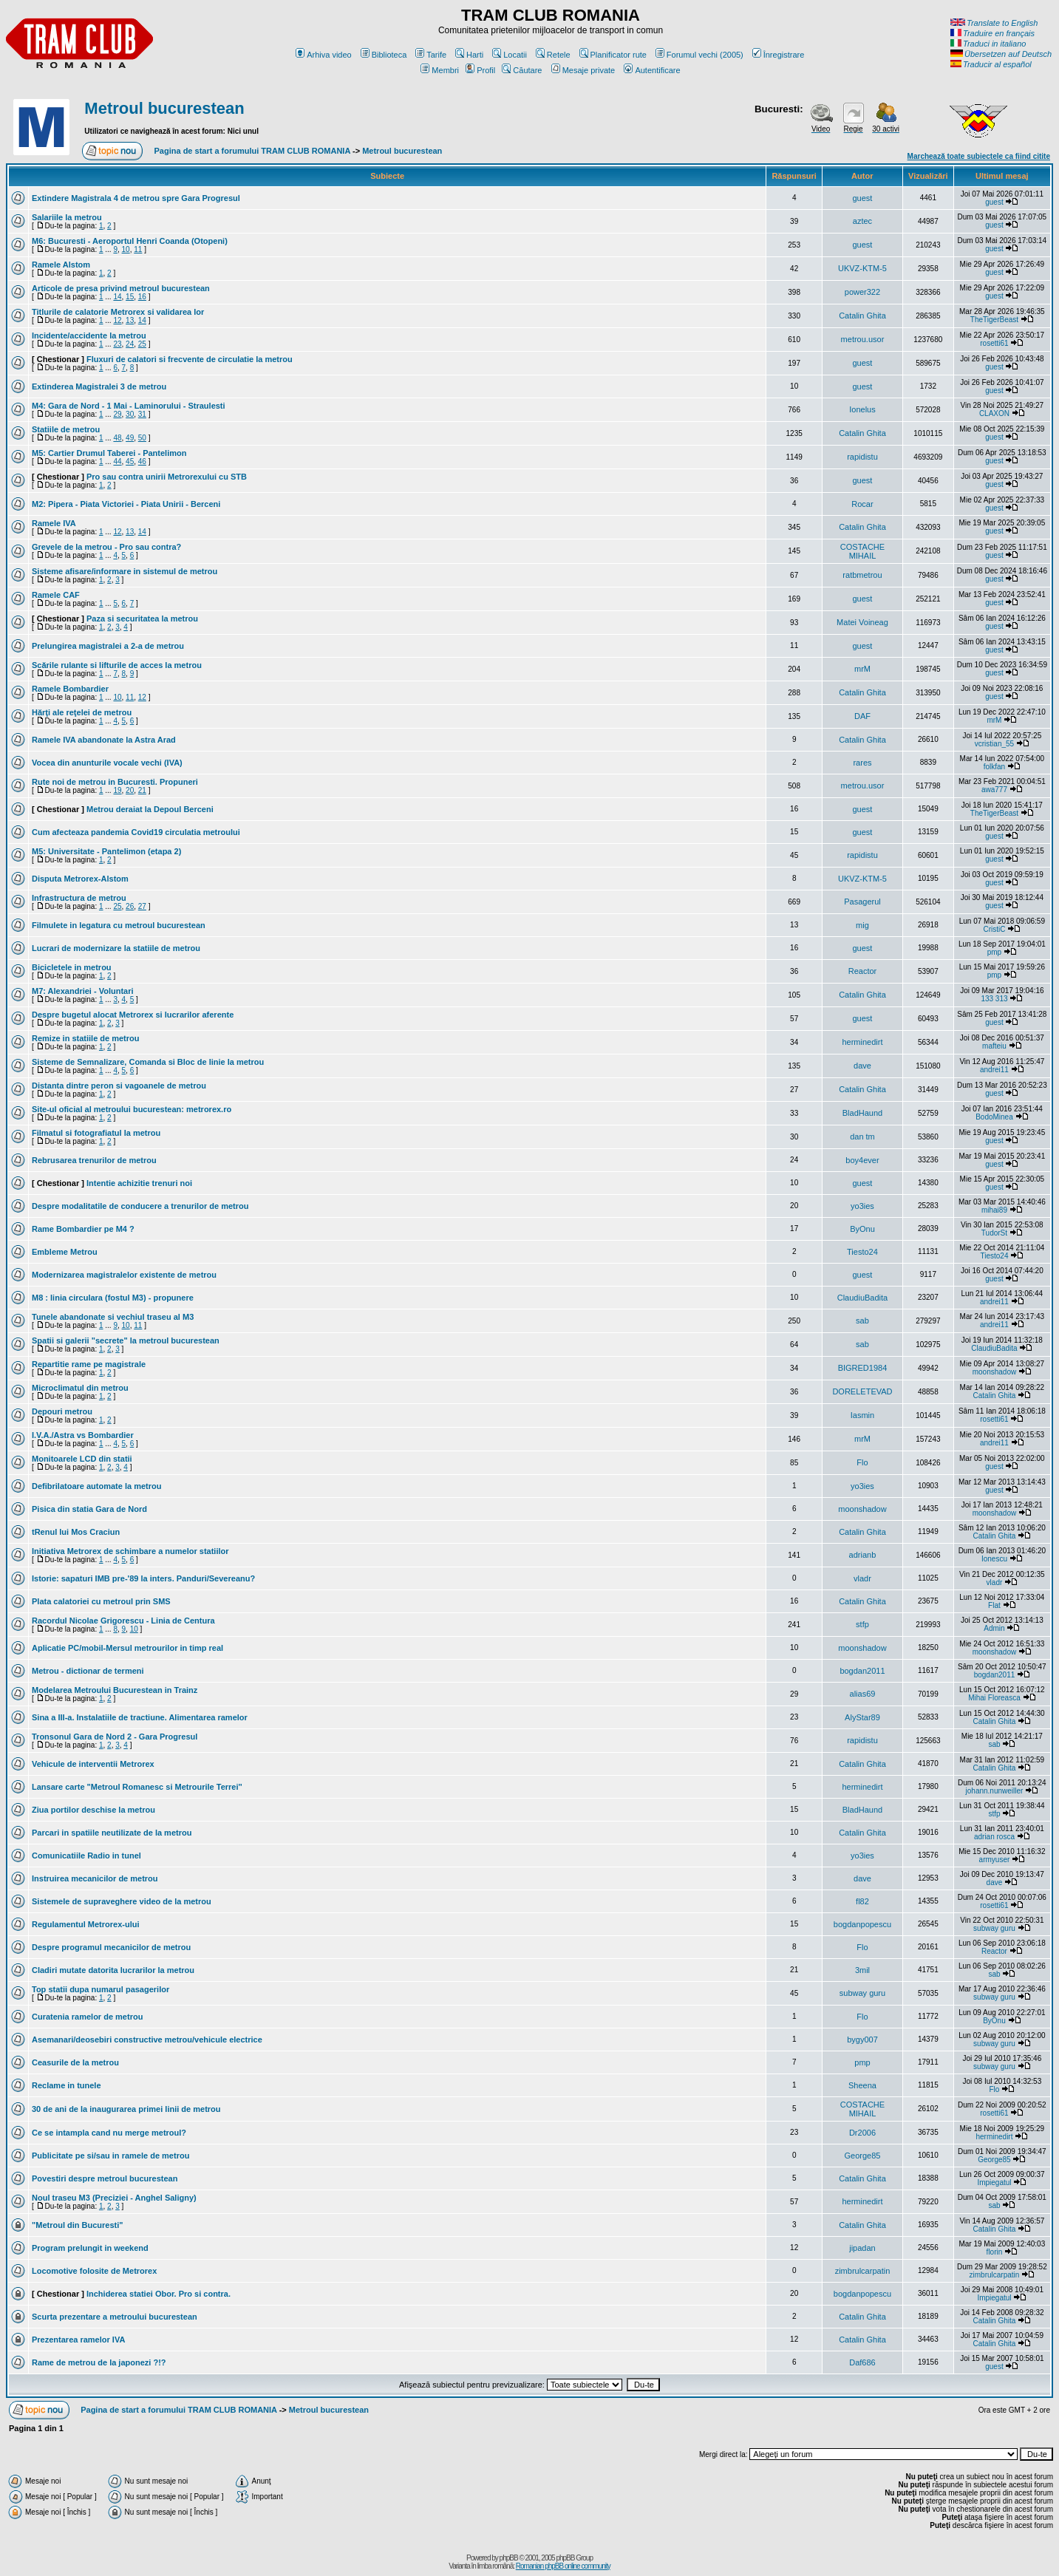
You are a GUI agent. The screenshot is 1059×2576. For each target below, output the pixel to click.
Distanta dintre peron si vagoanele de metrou (119, 1085)
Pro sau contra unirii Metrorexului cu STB (166, 476)
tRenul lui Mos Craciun (76, 1531)
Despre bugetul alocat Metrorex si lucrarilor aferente (133, 1014)
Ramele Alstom (61, 264)
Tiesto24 (862, 1251)
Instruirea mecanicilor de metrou (95, 1878)
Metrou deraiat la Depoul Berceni (150, 809)
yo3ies (862, 1206)
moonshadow (994, 1372)
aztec (862, 221)
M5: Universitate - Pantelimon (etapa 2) (106, 851)
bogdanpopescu (862, 1924)
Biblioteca (384, 54)
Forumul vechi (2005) (699, 54)
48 (117, 438)
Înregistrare (778, 54)
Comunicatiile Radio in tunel (86, 1855)
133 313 (994, 999)
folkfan (994, 767)
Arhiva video (324, 54)
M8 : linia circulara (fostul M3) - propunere (113, 1297)
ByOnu (862, 1228)
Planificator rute (613, 54)
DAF (862, 716)
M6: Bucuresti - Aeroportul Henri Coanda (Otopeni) (130, 240)
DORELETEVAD (862, 1391)
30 (130, 414)
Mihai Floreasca (994, 1698)
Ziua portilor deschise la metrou (93, 1809)
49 (130, 438)
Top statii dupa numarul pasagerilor (100, 1989)
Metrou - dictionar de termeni (88, 1670)
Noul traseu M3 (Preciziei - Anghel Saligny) (114, 2197)
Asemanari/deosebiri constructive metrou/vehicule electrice (147, 2039)
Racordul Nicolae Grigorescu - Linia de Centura (123, 1620)
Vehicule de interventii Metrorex (93, 1763)
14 (117, 297)
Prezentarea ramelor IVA (78, 2339)
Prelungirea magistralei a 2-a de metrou (108, 645)
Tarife (430, 54)
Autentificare (652, 70)
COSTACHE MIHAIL (862, 551)
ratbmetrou (862, 574)
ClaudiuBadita (862, 1297)
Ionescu (994, 1559)
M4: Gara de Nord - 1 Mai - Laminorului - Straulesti (128, 405)
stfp (862, 1624)
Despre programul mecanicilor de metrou (111, 1947)
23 (117, 344)
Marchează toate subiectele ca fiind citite (979, 156)
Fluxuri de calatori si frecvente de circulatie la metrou (189, 359)
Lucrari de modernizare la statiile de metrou (116, 948)
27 (142, 906)
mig (862, 925)
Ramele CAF (56, 594)
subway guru (994, 1928)
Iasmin (862, 1415)
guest (863, 198)
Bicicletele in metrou (72, 967)
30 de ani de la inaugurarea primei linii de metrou (126, 2109)
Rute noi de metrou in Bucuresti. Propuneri (115, 781)
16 (142, 297)
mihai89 (994, 1210)
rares (862, 762)
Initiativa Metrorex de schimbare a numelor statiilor (130, 1551)
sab (862, 1320)
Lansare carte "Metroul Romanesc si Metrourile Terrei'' (137, 1786)
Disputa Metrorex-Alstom (80, 878)
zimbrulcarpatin (863, 2270)
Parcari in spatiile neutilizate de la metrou (111, 1832)
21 (142, 790)
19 (117, 790)
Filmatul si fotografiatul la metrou (96, 1132)
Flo (862, 1462)
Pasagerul (862, 901)
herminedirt (862, 1041)
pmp (994, 952)
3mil (862, 1970)
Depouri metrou (62, 1411)
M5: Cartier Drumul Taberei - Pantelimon (109, 453)
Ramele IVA (54, 523)
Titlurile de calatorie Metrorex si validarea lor (118, 311)
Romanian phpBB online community (563, 2566)
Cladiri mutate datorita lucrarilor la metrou (113, 1970)
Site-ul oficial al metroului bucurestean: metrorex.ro (131, 1109)
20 (130, 790)
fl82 (862, 1901)
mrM (862, 668)
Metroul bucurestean (164, 108)
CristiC (994, 929)
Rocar (862, 504)
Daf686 (862, 2362)
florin (995, 2252)
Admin (994, 1628)
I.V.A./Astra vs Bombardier (83, 1435)
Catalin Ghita (862, 315)
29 (117, 414)
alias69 (863, 1693)
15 (130, 297)
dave (862, 1065)
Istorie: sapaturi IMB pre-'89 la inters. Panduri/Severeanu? (143, 1578)
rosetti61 (994, 343)
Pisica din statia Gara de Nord (89, 1509)
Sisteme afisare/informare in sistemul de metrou (124, 571)
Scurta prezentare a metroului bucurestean (114, 2316)
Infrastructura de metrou (79, 897)
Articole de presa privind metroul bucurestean (121, 288)
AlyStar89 (862, 1717)
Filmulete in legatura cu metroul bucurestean (118, 925)
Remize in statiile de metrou (85, 1038)
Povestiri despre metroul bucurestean (104, 2178)
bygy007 (862, 2039)
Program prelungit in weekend (90, 2247)
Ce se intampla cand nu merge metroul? (109, 2132)
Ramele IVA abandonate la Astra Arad (104, 739)
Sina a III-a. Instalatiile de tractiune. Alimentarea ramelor (140, 1717)
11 (138, 249)
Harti (469, 54)
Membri (439, 70)
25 (142, 344)
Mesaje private (583, 70)
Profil (480, 70)
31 (142, 414)
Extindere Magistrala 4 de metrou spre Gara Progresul (136, 198)
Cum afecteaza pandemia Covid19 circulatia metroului (136, 832)
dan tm (862, 1136)
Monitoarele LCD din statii (82, 1458)
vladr (862, 1578)
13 (130, 320)
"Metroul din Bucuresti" (77, 2225)
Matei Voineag (862, 622)
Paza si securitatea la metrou (142, 618)
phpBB (509, 2558)
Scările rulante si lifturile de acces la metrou (117, 665)
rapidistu (862, 456)
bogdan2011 (862, 1670)
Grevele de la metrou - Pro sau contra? (106, 546)
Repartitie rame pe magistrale (89, 1364)
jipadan (862, 2247)
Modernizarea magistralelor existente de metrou (124, 1274)
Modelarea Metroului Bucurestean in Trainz (114, 1690)
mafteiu (994, 1046)
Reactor (862, 971)
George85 (863, 2155)
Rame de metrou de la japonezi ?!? (99, 2362)
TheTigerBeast (994, 320)
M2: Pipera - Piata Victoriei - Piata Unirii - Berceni (126, 504)
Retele (553, 54)
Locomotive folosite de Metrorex (94, 2270)
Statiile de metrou (66, 429)
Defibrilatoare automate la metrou (96, 1486)
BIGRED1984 (863, 1367)
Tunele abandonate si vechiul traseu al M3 (113, 1316)
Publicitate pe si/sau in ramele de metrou (110, 2155)
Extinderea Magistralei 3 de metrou (99, 386)
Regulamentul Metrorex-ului (85, 1924)
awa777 (994, 790)
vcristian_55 (994, 744)
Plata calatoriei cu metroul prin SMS (101, 1601)
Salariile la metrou (67, 217)
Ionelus (862, 409)
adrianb (862, 1554)
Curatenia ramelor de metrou (87, 2016)
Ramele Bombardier (70, 688)
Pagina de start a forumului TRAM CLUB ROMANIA (252, 150)
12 (117, 320)
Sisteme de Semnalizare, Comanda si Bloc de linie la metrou (148, 1061)
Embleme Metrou (65, 1251)
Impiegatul (994, 2182)
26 (130, 906)
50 (142, 438)
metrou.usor (863, 339)
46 (142, 461)
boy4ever (862, 1160)
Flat (994, 1605)
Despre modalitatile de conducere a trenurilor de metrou (140, 1206)
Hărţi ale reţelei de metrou (82, 712)
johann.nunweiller (995, 1791)
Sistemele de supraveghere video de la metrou (121, 1901)
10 (126, 249)
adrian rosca (994, 1837)
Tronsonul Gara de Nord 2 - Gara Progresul (114, 1736)
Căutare (522, 70)
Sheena (862, 2085)
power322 (862, 291)
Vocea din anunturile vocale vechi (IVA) (107, 762)
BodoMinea (994, 1117)
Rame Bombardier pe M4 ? (83, 1228)
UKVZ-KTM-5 (862, 268)
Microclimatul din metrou (80, 1387)
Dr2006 (862, 2132)
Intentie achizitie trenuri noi (139, 1183)
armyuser (994, 1860)
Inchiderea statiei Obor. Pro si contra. (158, 2293)
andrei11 (994, 1070)
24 (130, 344)
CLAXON (994, 413)
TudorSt (994, 1233)
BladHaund (862, 1112)
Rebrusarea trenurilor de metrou (94, 1160)
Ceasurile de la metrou (75, 2062)
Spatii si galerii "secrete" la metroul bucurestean (125, 1340)
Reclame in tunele (66, 2085)
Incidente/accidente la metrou (89, 335)
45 (130, 461)
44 (117, 461)
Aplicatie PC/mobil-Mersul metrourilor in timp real (127, 1647)
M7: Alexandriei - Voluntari (83, 991)
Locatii (509, 54)
